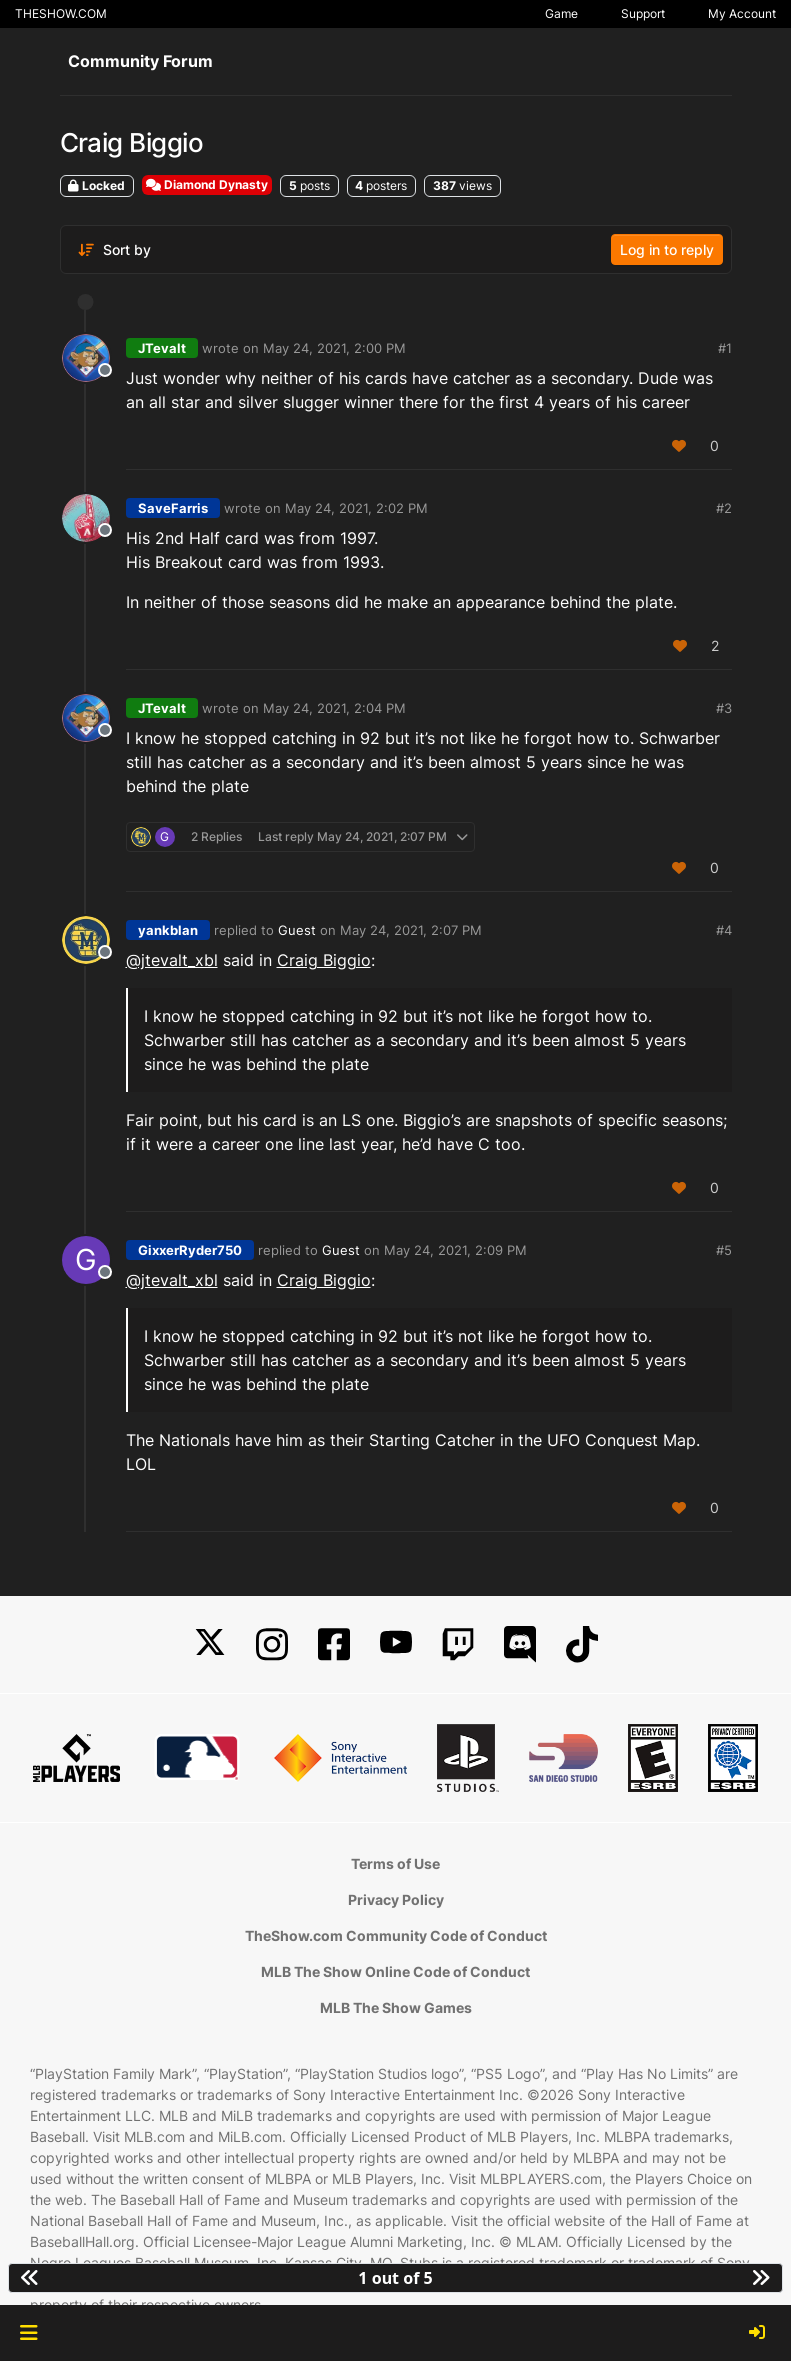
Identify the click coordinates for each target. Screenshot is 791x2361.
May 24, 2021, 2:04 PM (334, 708)
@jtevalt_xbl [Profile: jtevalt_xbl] (172, 960)
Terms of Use (395, 1863)
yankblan (168, 930)
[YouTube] (396, 1644)
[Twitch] (458, 1644)
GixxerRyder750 (190, 1250)
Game (561, 13)
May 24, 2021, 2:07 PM (411, 930)
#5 (724, 1250)
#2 (724, 508)
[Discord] (520, 1644)
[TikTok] (582, 1644)
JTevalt (162, 348)
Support (643, 13)
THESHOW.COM (61, 13)
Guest (297, 930)
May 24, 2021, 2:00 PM (334, 348)
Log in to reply (667, 249)
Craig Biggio (324, 960)
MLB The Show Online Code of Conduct (395, 1971)
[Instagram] (272, 1644)
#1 (725, 348)
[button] (28, 2333)
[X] (210, 1644)
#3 (724, 708)
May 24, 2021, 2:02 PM (356, 508)
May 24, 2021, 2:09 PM (455, 1250)
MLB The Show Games (396, 2007)
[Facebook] (334, 1644)
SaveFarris (173, 508)
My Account (742, 13)
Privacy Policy (396, 1899)
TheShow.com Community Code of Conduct (396, 1935)
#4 (724, 930)
